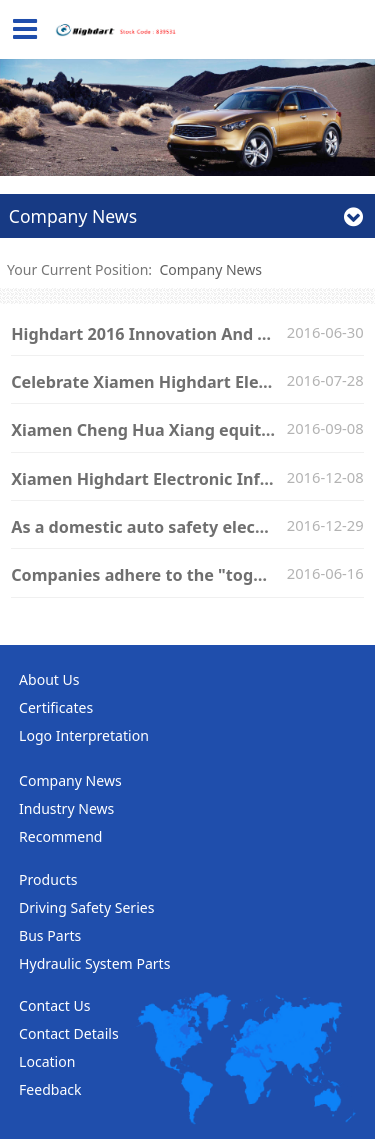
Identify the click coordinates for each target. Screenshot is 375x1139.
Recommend (60, 836)
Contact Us (54, 1005)
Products (48, 879)
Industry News (66, 808)
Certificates (56, 707)
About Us (49, 679)
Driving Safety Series (86, 907)
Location (47, 1061)
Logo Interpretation (84, 735)
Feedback (50, 1089)
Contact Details (69, 1033)
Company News (210, 269)
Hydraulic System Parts (94, 963)
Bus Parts (50, 935)
